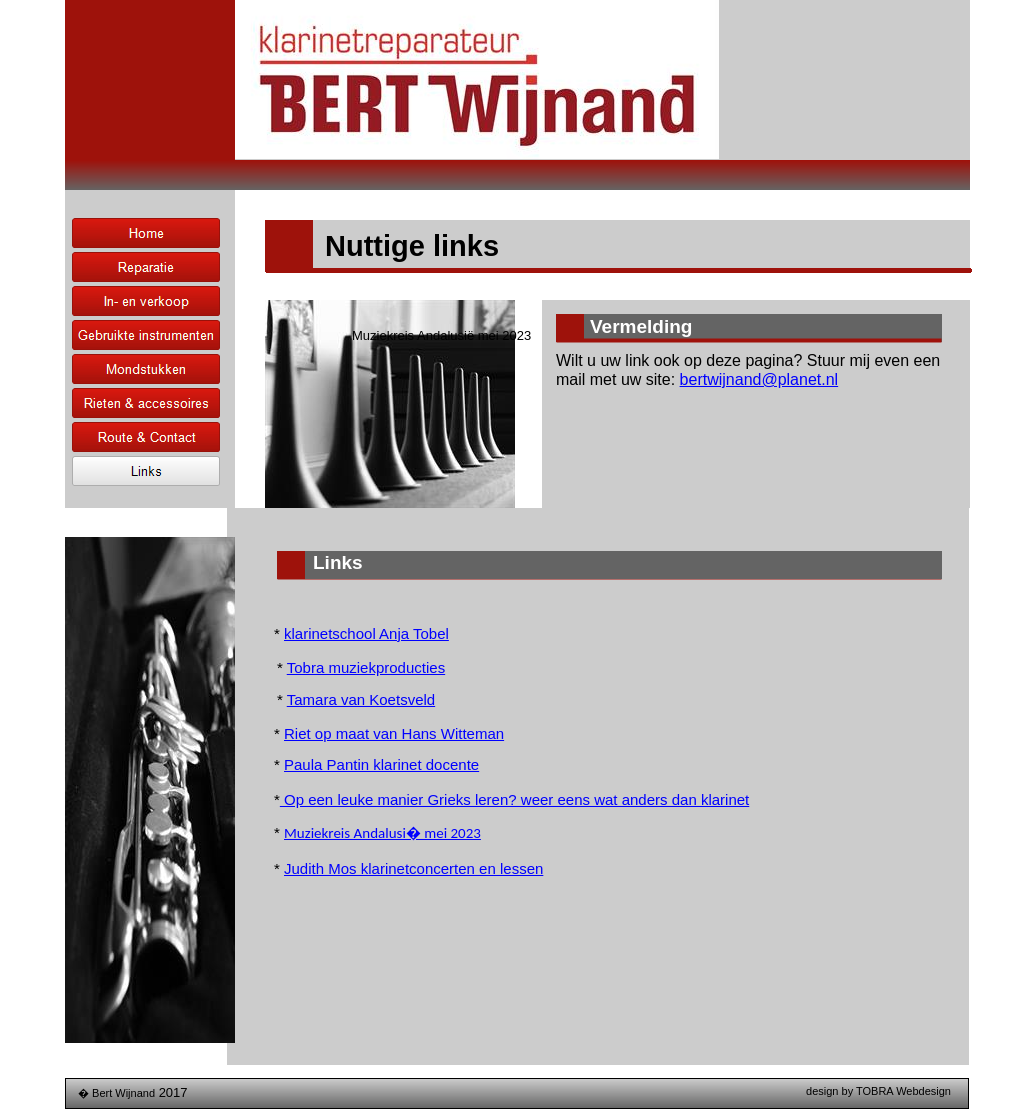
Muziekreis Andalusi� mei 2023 (382, 833)
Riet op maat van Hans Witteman (394, 733)
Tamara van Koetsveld (361, 699)
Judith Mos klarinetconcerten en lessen (413, 868)
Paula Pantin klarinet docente (381, 764)
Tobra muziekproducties (366, 667)
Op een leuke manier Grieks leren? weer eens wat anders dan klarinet (514, 799)
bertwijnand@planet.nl (759, 379)
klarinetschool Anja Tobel (366, 633)
